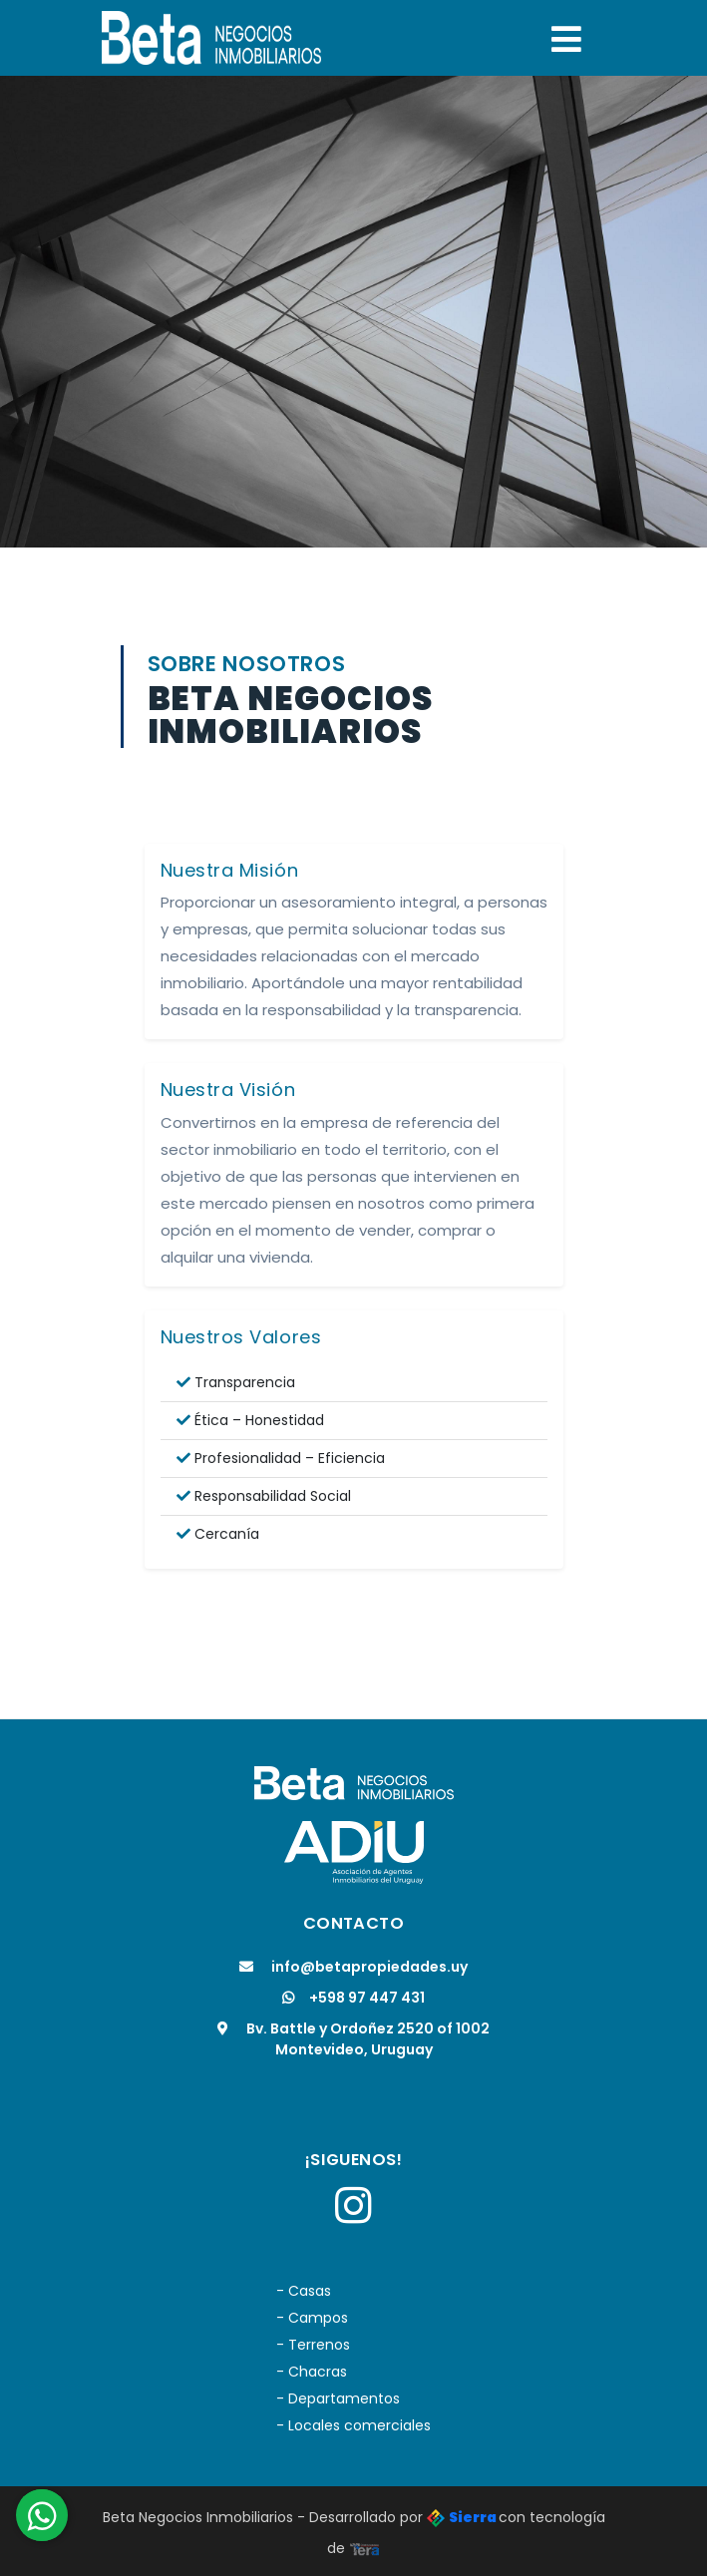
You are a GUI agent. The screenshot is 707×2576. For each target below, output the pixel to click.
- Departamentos (338, 2398)
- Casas (303, 2291)
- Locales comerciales (353, 2425)
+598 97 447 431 (353, 1998)
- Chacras (311, 2372)
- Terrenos (313, 2345)
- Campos (312, 2318)
